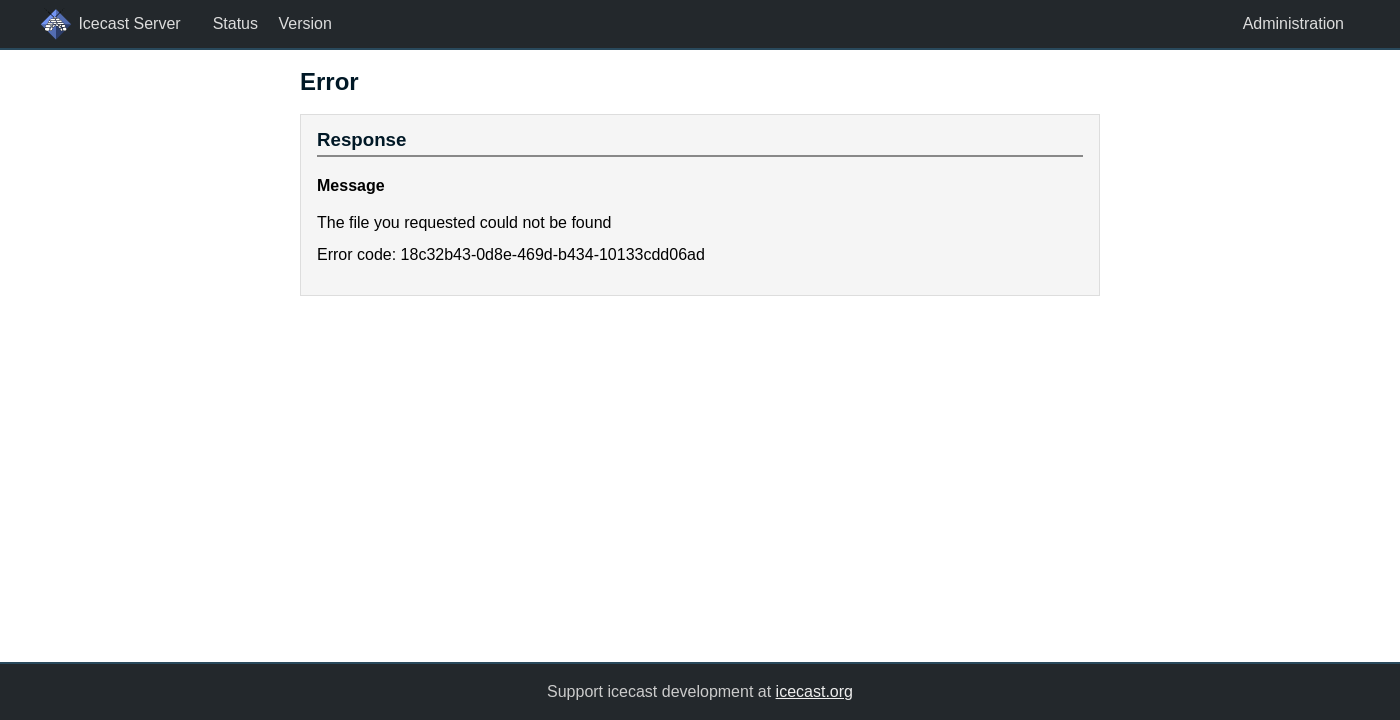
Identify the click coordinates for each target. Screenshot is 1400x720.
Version (304, 23)
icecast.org (814, 691)
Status (235, 23)
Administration (1293, 23)
